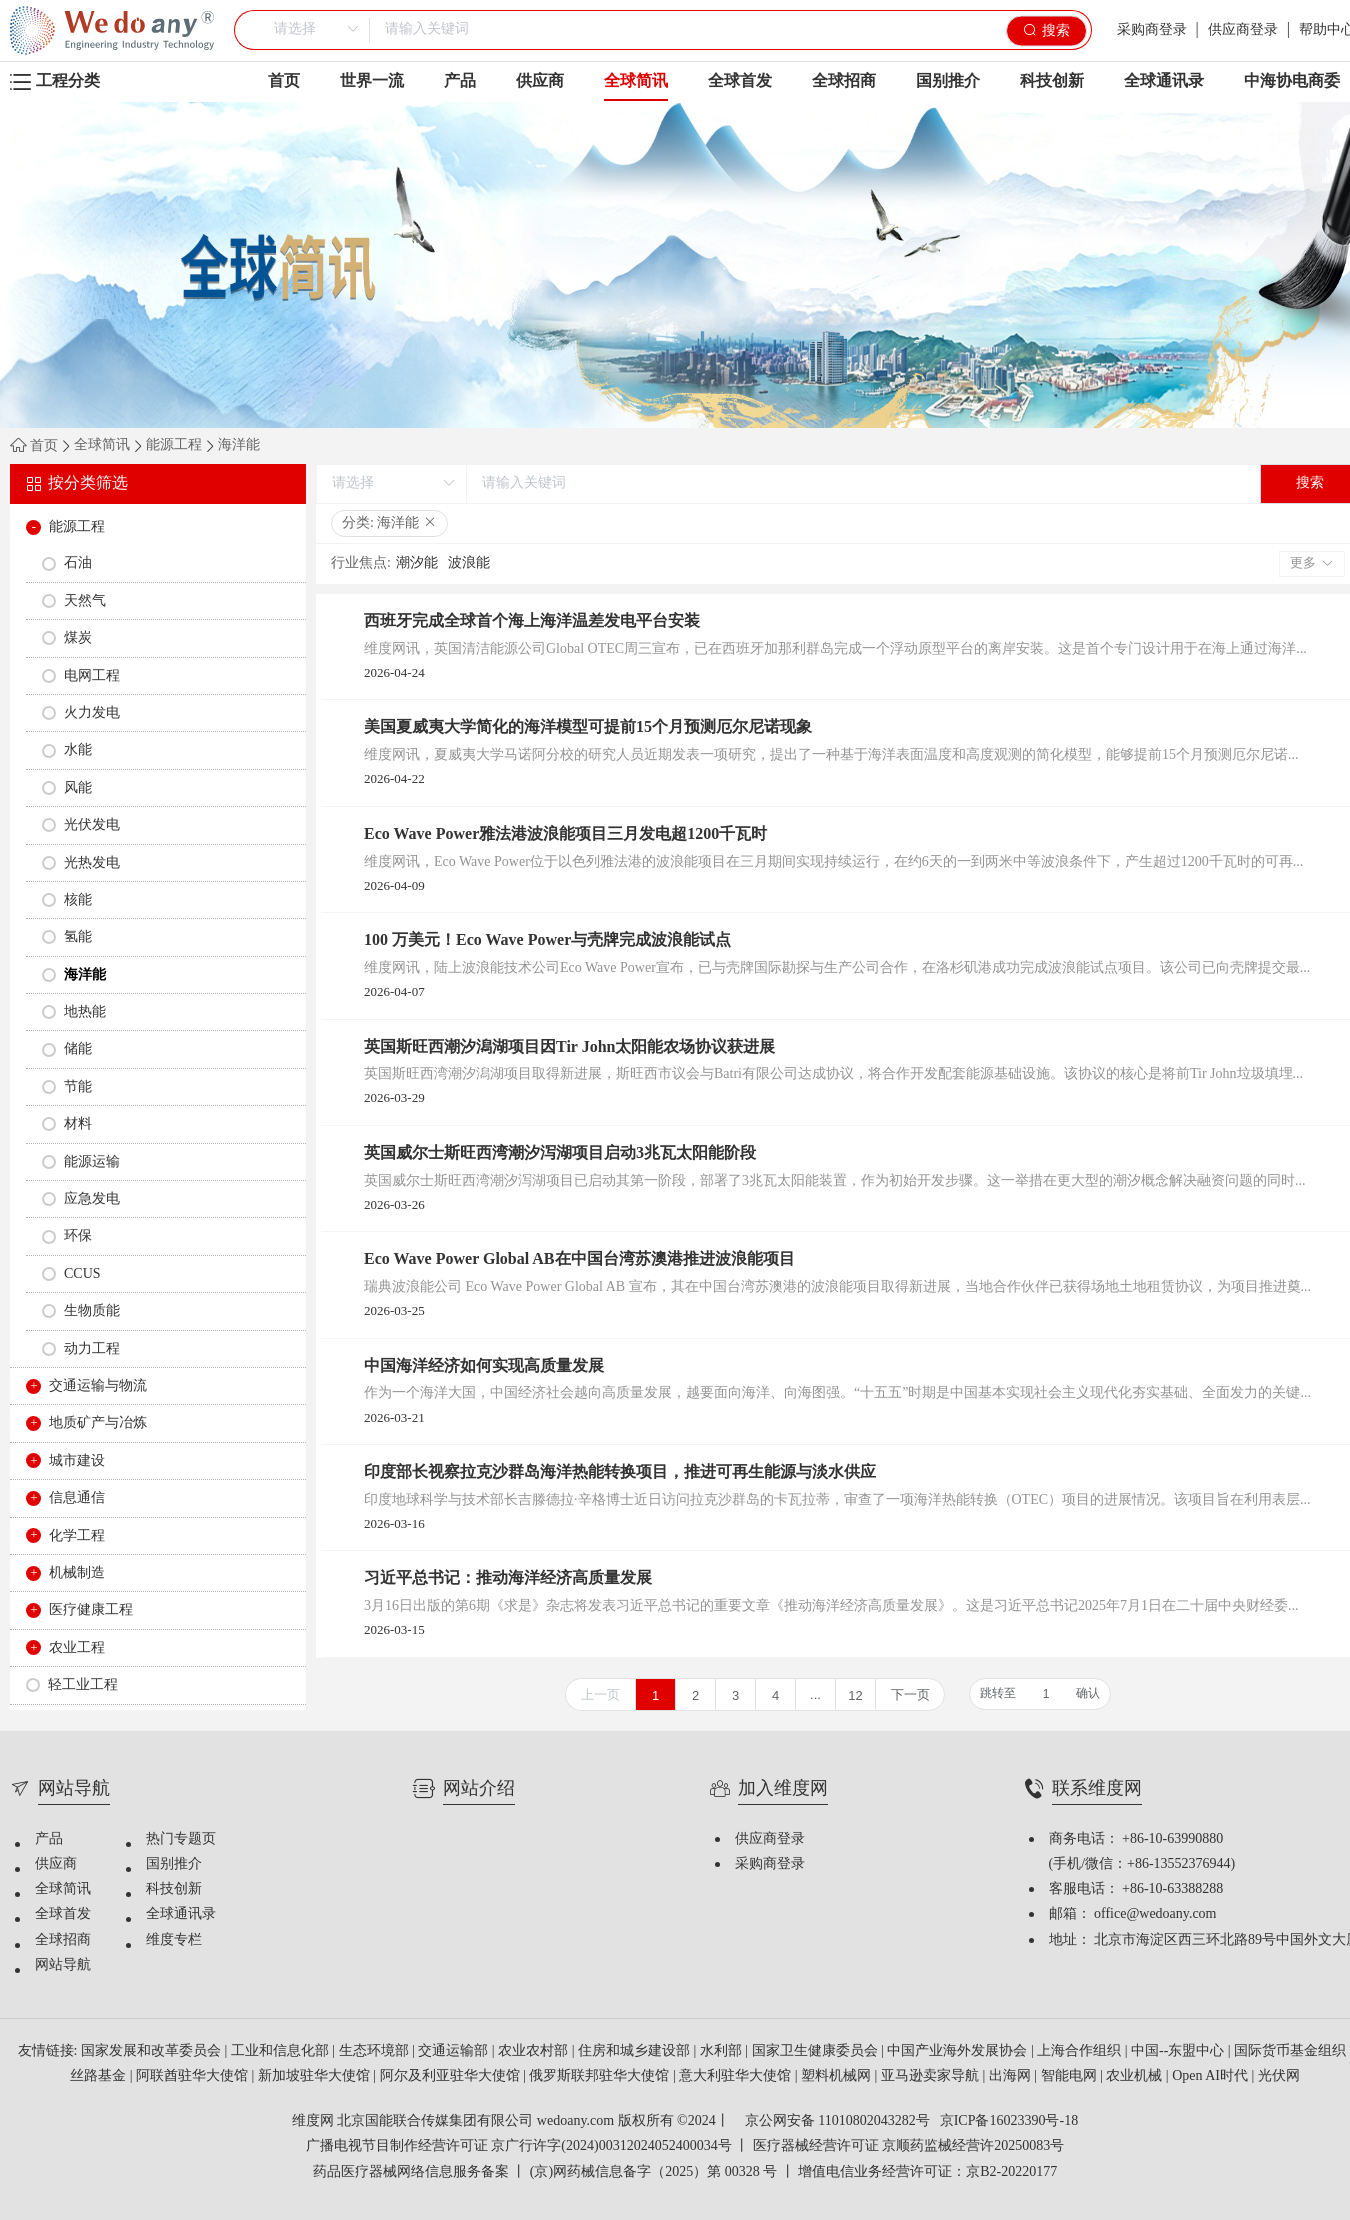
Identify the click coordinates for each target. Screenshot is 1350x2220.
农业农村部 (535, 2051)
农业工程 (77, 1648)
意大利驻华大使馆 (737, 2076)
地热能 (85, 1012)
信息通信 (77, 1498)
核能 (78, 900)
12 (855, 1695)
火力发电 (92, 713)
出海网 (1012, 2076)
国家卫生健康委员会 (817, 2051)
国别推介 (948, 81)
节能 (78, 1087)
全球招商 (844, 81)
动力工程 (92, 1349)
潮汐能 (417, 563)
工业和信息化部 (282, 2051)
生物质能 (92, 1311)
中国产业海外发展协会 (959, 2051)
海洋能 (239, 446)
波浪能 (469, 563)
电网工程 (92, 676)
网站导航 (63, 1965)
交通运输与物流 (98, 1386)
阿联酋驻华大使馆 (194, 2076)
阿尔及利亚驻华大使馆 (452, 2076)
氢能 (78, 937)
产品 (460, 81)
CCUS (82, 1274)
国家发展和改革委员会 (153, 2051)
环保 (78, 1236)
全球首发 (740, 81)
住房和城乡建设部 (636, 2051)
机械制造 (77, 1573)
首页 (284, 81)
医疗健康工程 (91, 1610)
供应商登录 (1243, 30)
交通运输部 (455, 2051)
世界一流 (372, 81)
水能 (78, 750)
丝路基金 (100, 2076)
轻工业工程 (83, 1685)
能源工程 (174, 446)
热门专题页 (181, 1839)
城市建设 (77, 1461)
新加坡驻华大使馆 (316, 2076)
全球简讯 (636, 87)
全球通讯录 (1164, 81)
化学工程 (77, 1536)
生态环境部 (376, 2051)
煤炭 (78, 638)
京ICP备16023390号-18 (1009, 2122)
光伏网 (1279, 2076)
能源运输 (92, 1162)
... (815, 1694)
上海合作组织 (1081, 2051)
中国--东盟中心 (1179, 2051)
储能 (78, 1049)
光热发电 (92, 863)
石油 (78, 563)
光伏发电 (92, 825)
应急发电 (92, 1199)
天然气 (85, 601)
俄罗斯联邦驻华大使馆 (601, 2076)
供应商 (540, 81)
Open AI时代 (1211, 2076)
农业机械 (1136, 2076)
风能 (78, 788)
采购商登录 (1152, 30)
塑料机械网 (838, 2076)
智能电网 (1071, 2076)
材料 (78, 1124)
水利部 (723, 2051)
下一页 (910, 1694)
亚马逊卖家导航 (932, 2076)
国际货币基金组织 (1292, 2051)
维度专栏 (174, 1940)
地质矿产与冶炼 (98, 1423)
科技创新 (1052, 81)
